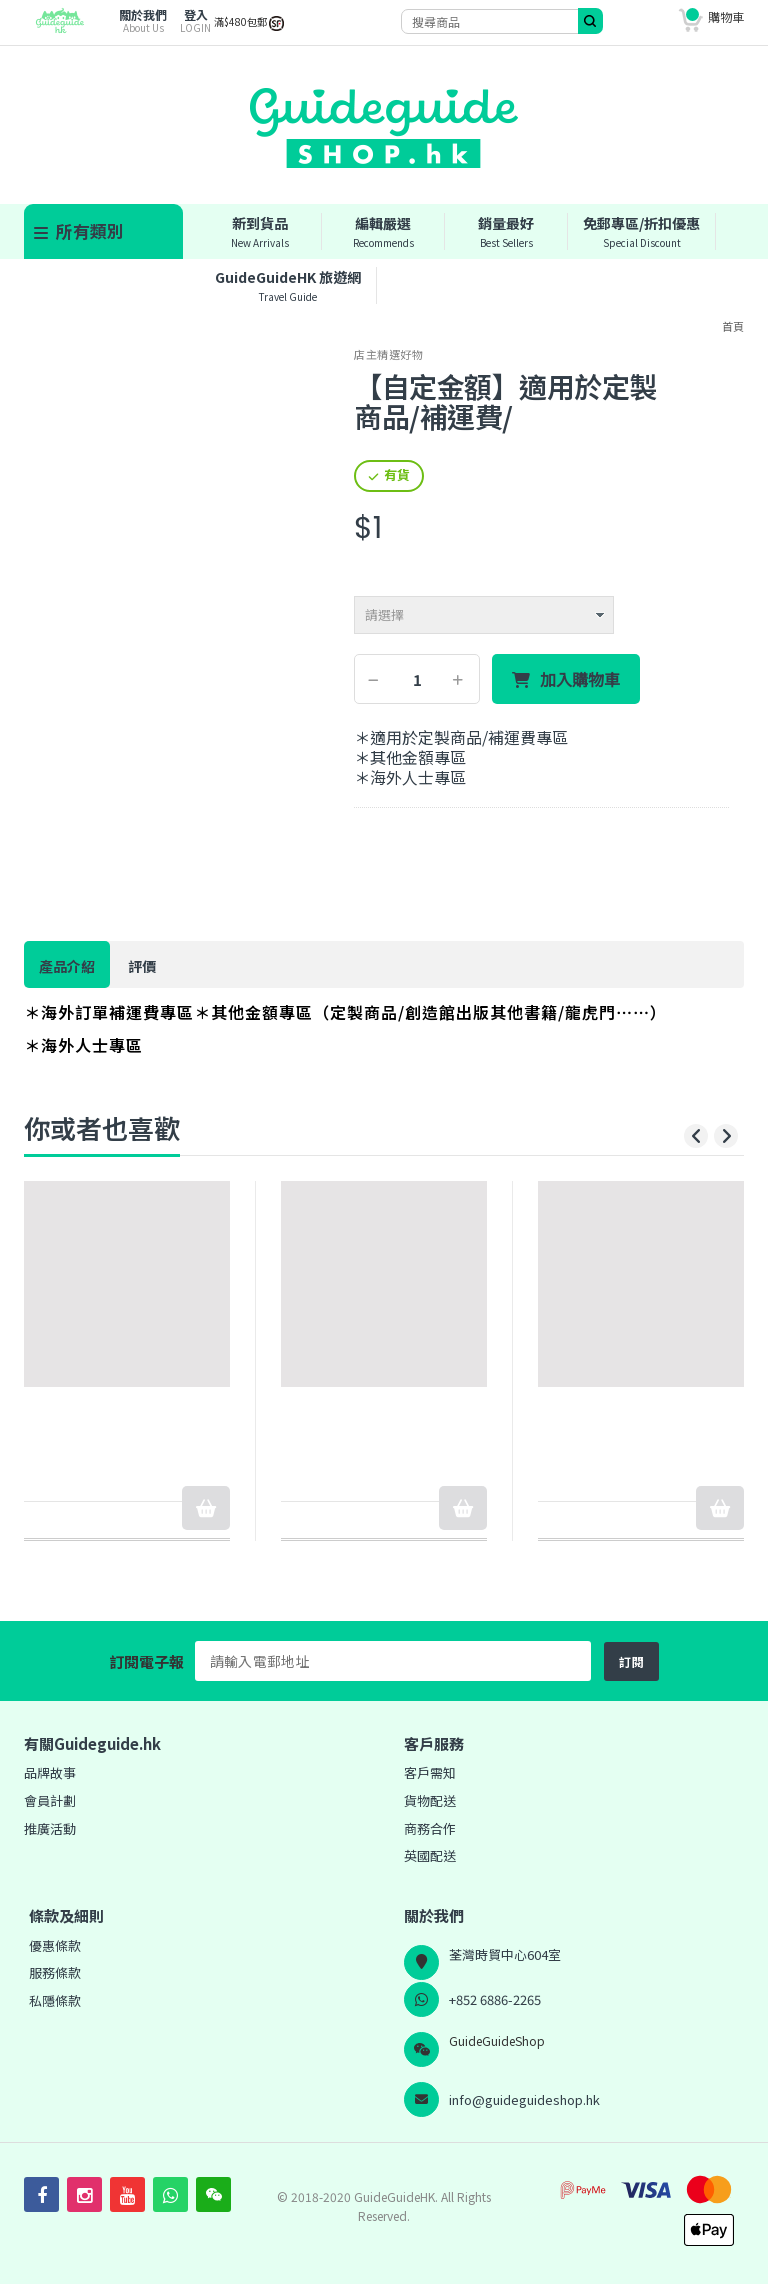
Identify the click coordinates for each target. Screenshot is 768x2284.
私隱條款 (55, 2000)
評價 (142, 966)
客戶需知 (430, 1772)
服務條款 (55, 1972)
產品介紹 (67, 966)
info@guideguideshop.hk (524, 2099)
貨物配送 (430, 1800)
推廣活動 (50, 1828)
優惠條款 (55, 1945)
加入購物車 (580, 680)
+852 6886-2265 (495, 1999)
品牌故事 (50, 1772)
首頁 (733, 326)
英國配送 (430, 1855)
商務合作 (430, 1828)
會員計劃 (50, 1800)
